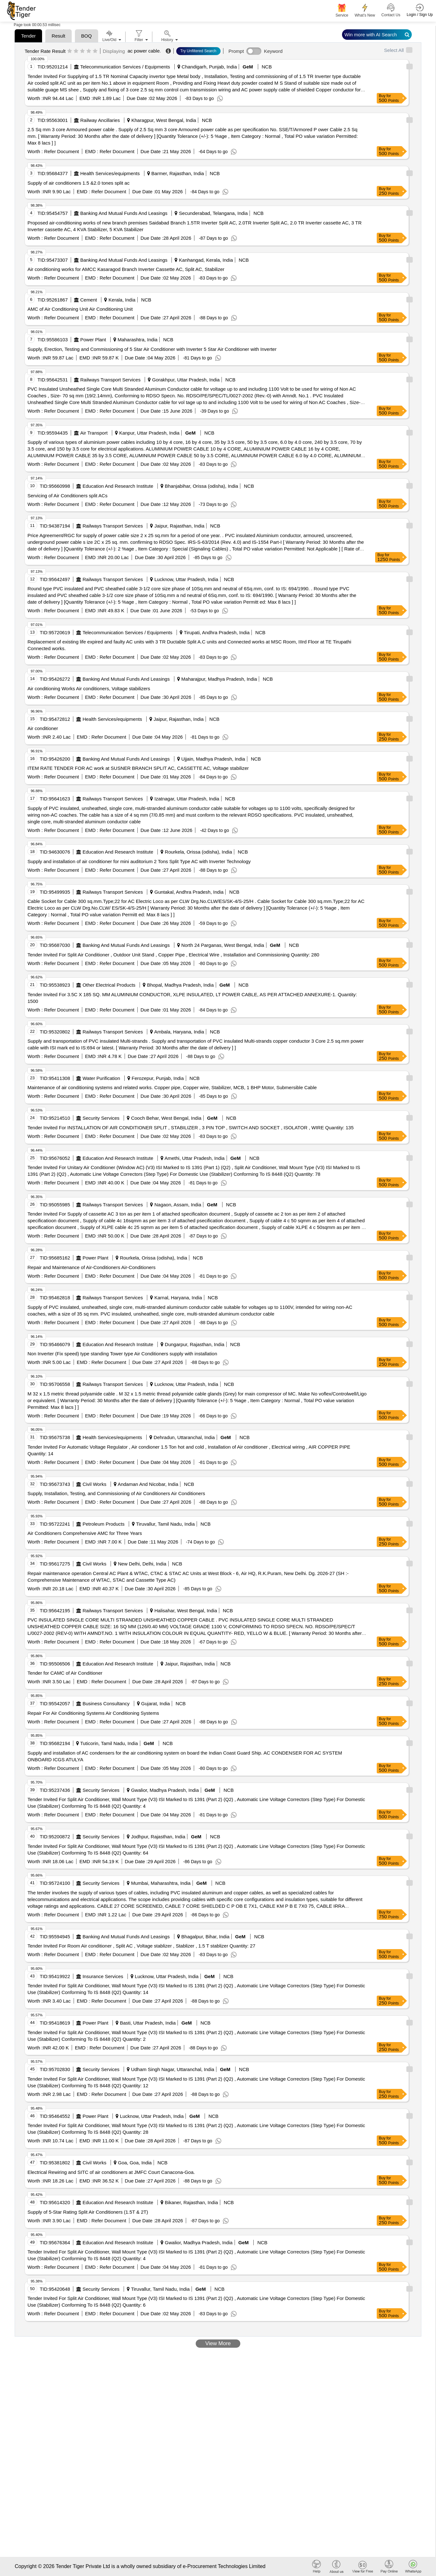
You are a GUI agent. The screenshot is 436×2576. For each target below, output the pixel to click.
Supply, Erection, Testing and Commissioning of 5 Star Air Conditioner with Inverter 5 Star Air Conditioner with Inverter (151, 349)
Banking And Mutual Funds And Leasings (124, 213)
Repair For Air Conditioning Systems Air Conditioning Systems (93, 1713)
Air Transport (94, 433)
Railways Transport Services (110, 379)
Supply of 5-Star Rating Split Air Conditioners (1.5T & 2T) (87, 2212)
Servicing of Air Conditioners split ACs (67, 495)
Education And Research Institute (118, 486)
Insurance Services (103, 1976)
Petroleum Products (104, 1524)
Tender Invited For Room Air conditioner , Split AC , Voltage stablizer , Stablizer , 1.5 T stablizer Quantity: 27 (141, 1945)
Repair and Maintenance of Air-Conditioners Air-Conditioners (91, 1267)
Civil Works (94, 1484)
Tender (28, 36)
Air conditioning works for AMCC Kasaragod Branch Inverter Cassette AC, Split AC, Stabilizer (125, 269)
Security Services (101, 1118)
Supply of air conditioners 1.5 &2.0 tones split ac (78, 183)
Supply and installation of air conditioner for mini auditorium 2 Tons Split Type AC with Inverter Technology (139, 861)
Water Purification (101, 1078)
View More (218, 2343)
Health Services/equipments (110, 173)
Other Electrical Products (109, 985)
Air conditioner (42, 728)
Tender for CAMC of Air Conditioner (64, 1673)
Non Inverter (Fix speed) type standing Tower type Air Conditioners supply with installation (122, 1353)
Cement (88, 299)
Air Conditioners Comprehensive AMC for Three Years (84, 1533)
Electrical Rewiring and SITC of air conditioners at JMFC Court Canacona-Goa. (111, 2172)
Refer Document (61, 151)
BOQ (86, 36)
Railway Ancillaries (100, 120)
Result (58, 36)
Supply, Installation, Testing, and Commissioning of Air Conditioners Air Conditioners (116, 1493)
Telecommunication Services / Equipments (125, 66)
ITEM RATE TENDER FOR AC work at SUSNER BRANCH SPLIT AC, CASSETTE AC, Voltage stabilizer (138, 768)
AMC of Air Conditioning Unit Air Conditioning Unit (80, 309)
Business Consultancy (106, 1703)
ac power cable (143, 50)
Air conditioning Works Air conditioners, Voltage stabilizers (88, 688)
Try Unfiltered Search (198, 51)
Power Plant (93, 339)
